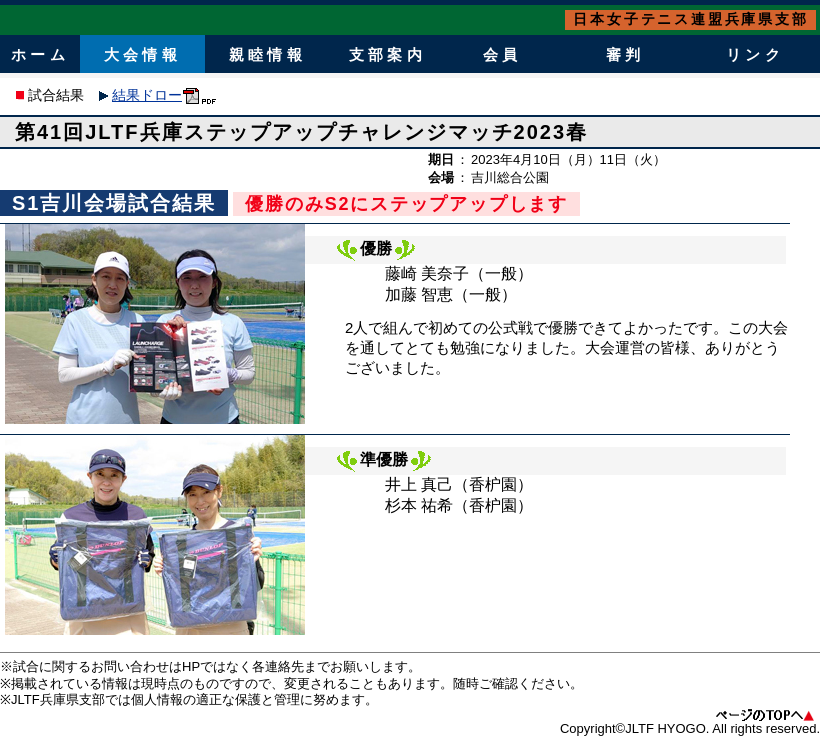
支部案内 (387, 55)
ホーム (39, 55)
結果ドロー (147, 95)
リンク (754, 55)
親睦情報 (267, 55)
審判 (625, 55)
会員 (502, 55)
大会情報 (142, 55)
